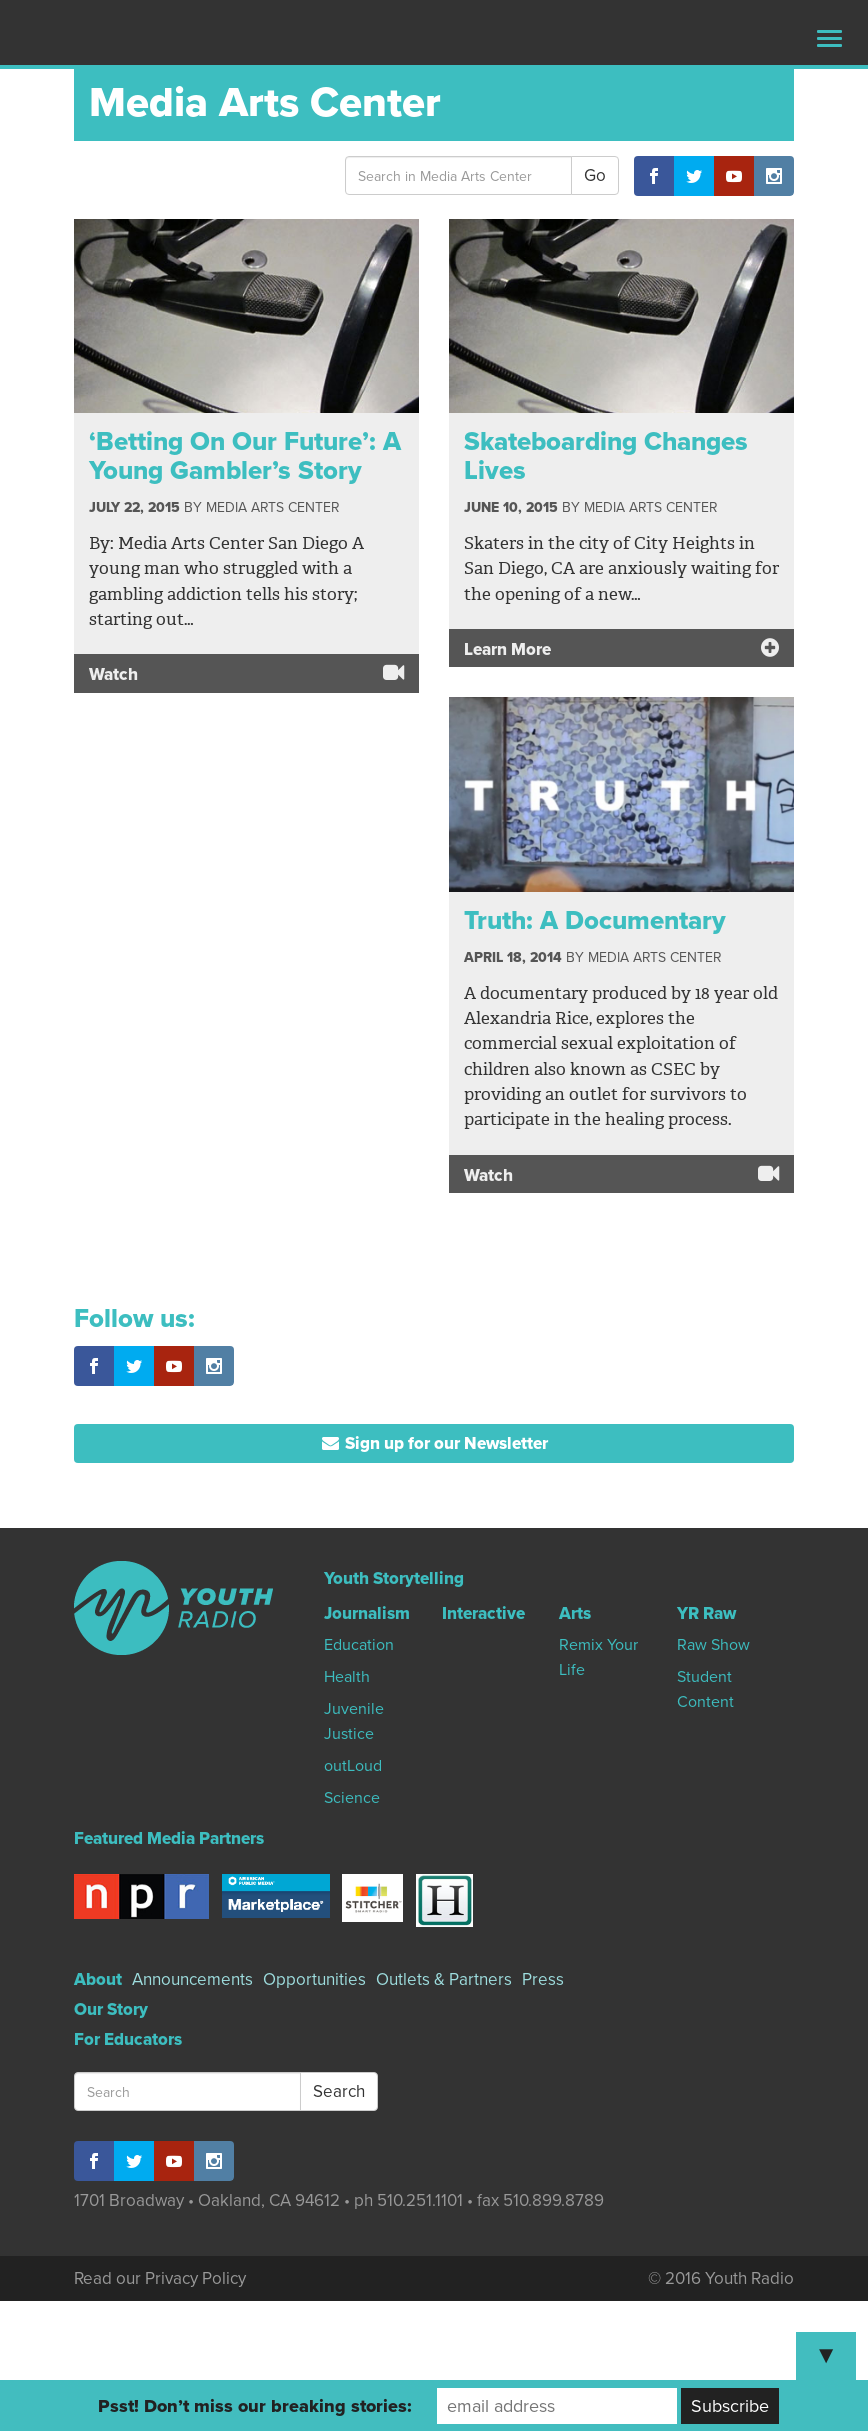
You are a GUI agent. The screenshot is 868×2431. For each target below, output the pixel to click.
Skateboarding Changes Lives (606, 456)
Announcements (192, 1979)
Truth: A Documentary (595, 920)
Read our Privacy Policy (160, 2278)
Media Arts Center (272, 507)
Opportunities (314, 1979)
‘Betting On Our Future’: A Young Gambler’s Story (245, 456)
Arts (575, 1613)
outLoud (353, 1766)
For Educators (128, 2039)
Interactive (483, 1613)
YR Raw (706, 1613)
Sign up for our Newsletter (434, 1443)
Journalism (367, 1613)
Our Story (111, 2009)
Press (543, 1979)
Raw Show (713, 1645)
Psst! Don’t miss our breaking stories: (255, 2406)
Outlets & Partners (444, 1979)
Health (347, 1677)
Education (359, 1645)
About (98, 1979)
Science (352, 1798)
